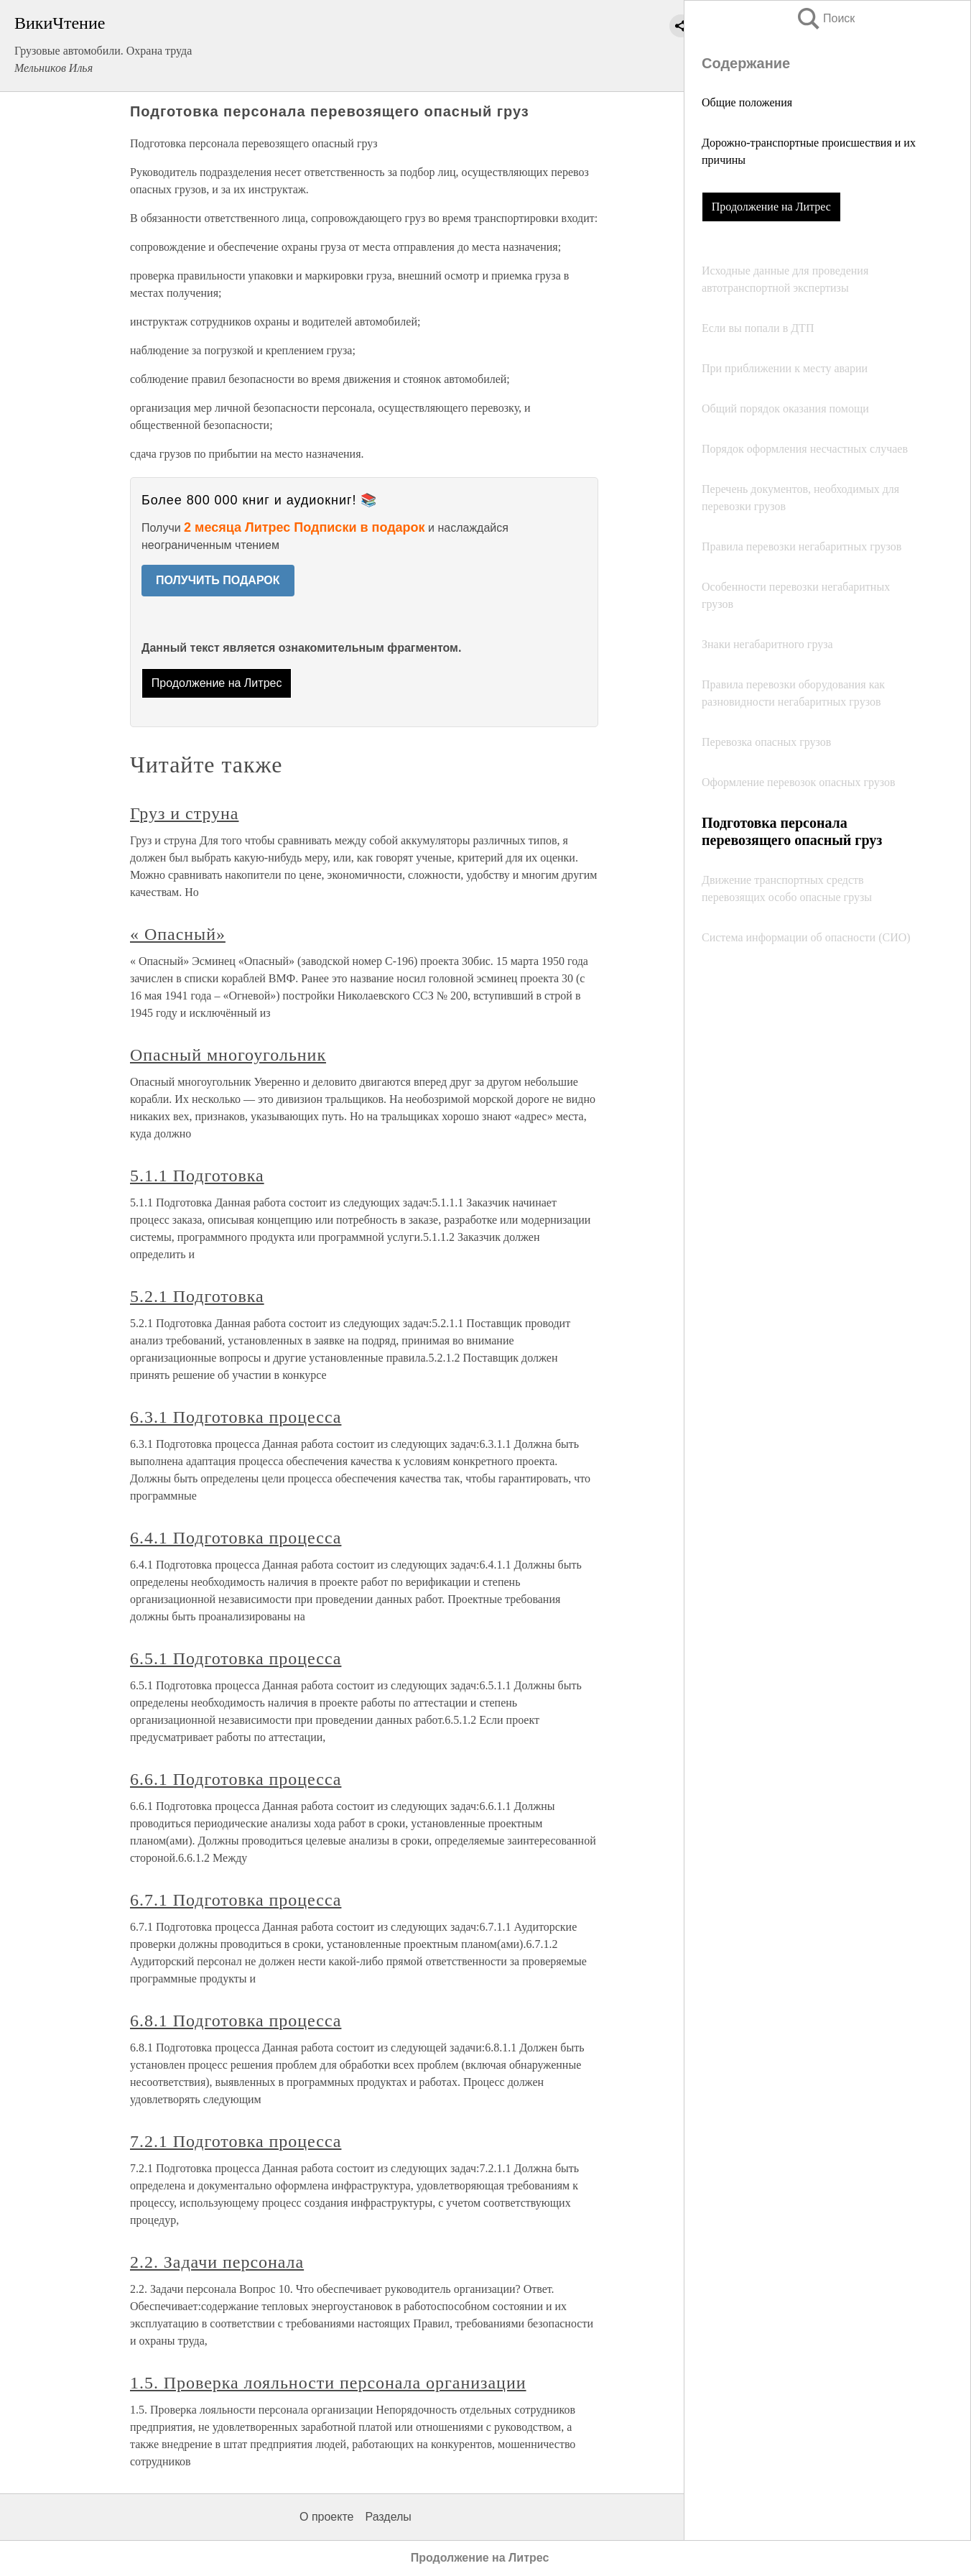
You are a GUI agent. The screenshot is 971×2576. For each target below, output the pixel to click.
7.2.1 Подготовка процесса (235, 2141)
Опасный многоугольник (228, 1054)
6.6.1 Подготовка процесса (235, 1779)
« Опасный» (178, 934)
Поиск (825, 18)
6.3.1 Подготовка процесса (235, 1417)
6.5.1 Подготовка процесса (235, 1658)
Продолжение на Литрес (771, 206)
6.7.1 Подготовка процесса (235, 1900)
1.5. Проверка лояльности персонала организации (328, 2382)
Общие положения (747, 102)
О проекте (326, 2517)
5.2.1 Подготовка (197, 1296)
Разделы (388, 2517)
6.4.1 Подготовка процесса (235, 1537)
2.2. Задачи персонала (217, 2262)
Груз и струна (184, 813)
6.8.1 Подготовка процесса (235, 2020)
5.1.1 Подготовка (197, 1175)
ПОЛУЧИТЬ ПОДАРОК (218, 580)
